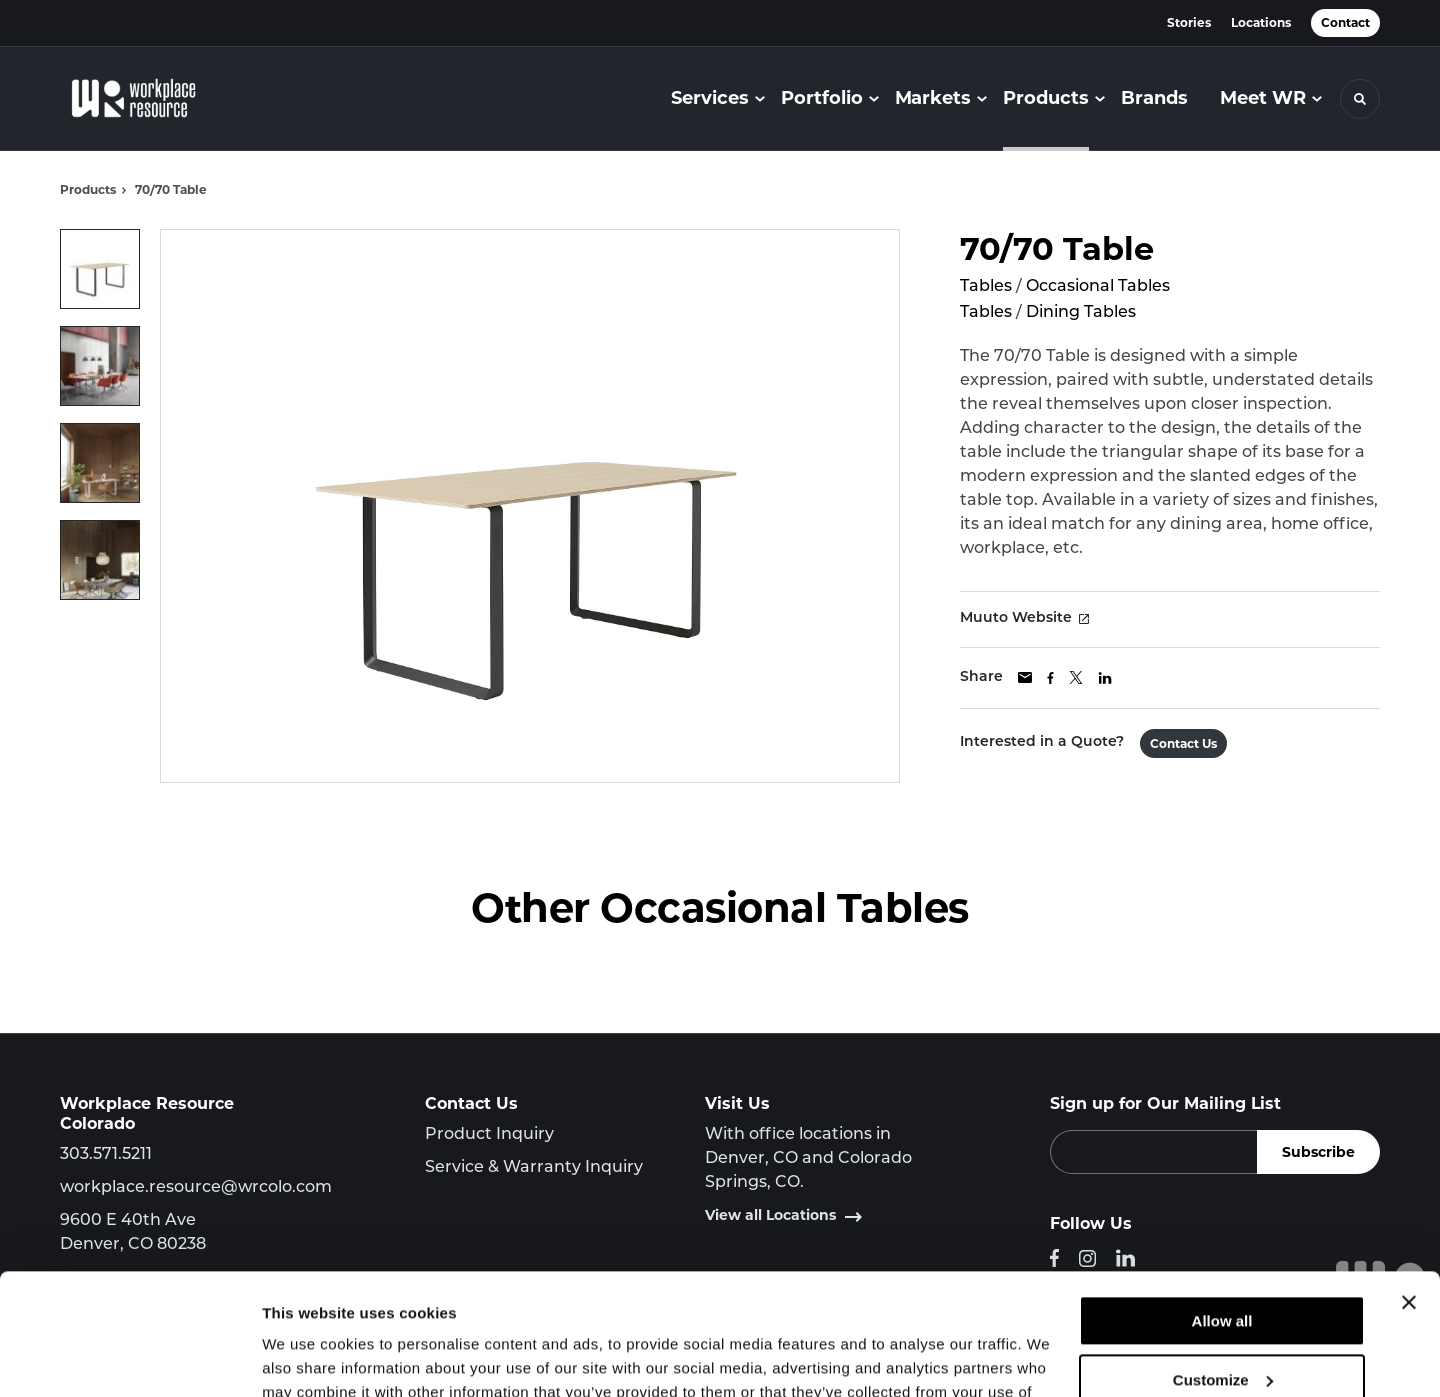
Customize (1223, 1265)
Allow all (1222, 1207)
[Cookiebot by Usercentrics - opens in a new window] (129, 1358)
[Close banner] (1409, 1189)
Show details (308, 1357)
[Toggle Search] (1360, 99)
